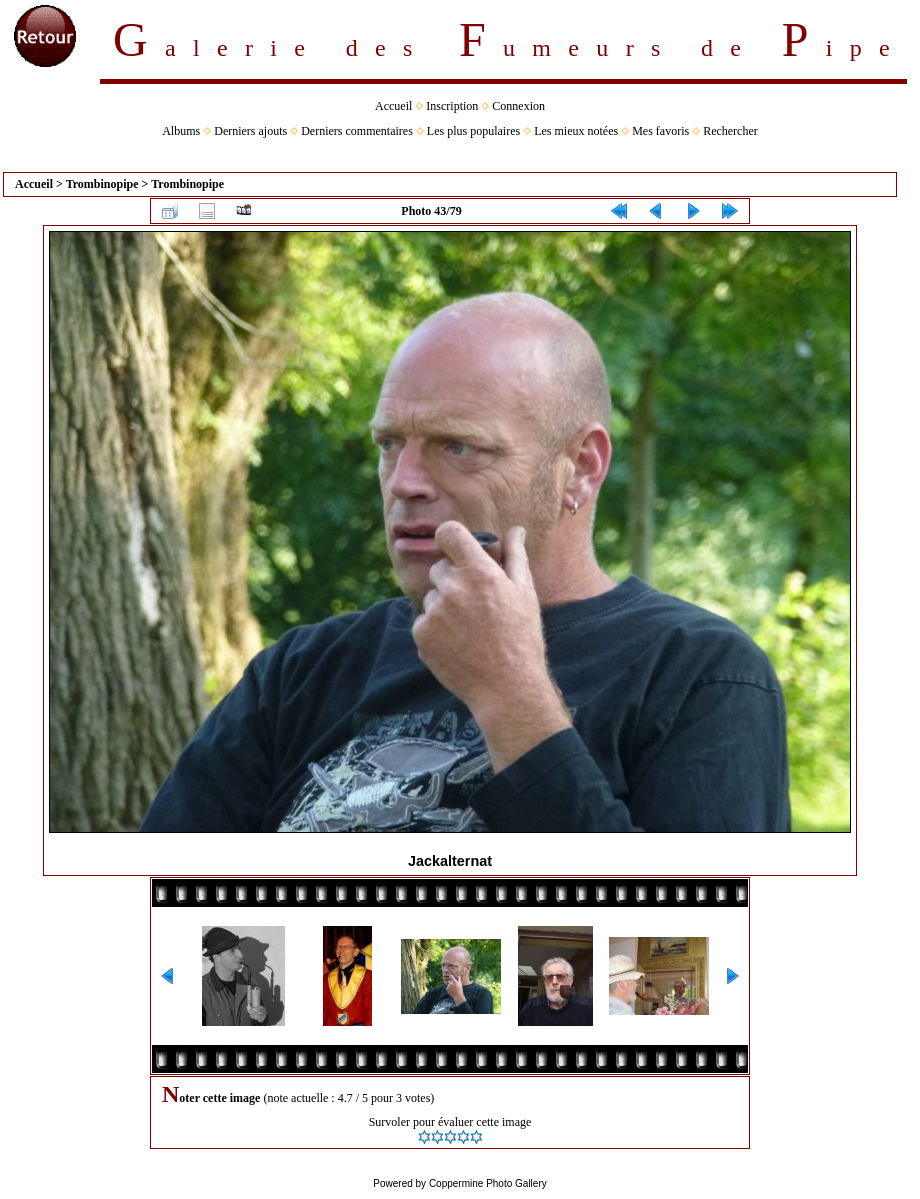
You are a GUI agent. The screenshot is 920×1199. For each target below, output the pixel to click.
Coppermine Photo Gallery (488, 1183)
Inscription (452, 106)
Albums (181, 131)
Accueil (393, 106)
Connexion (518, 106)
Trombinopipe (102, 184)
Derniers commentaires (357, 131)
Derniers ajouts (250, 131)
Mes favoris (660, 131)
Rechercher (730, 131)
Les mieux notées (576, 131)
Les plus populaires (473, 131)
